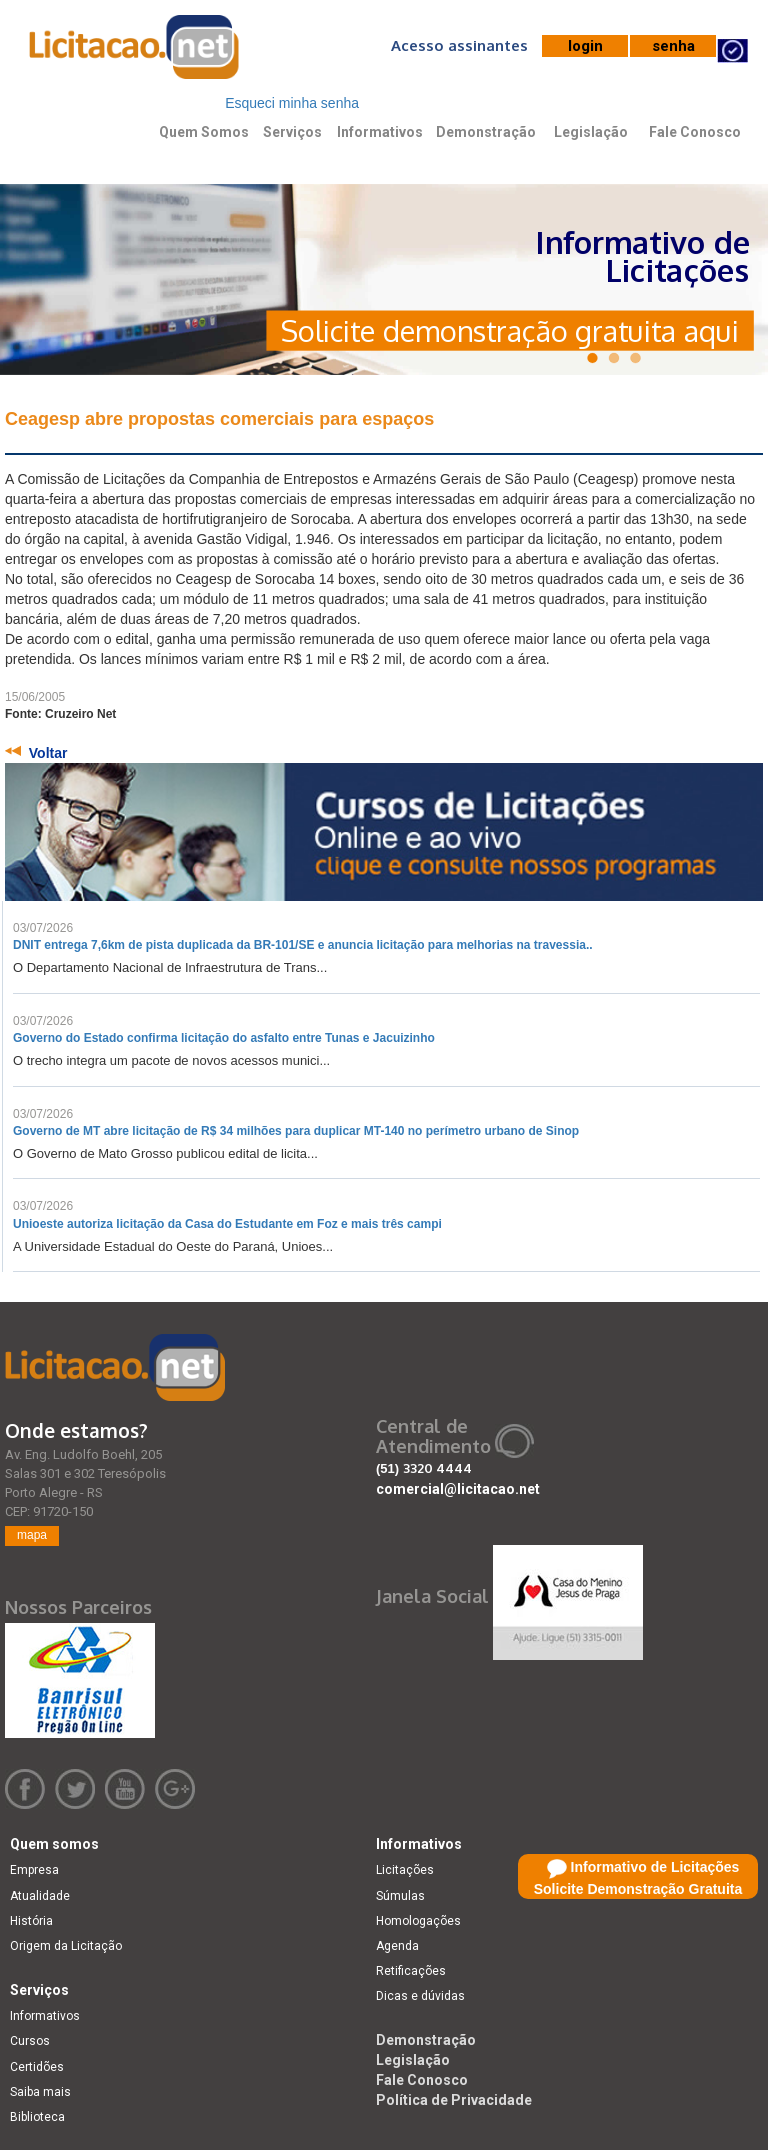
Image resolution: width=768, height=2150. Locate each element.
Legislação (591, 132)
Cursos (30, 2041)
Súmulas (400, 1896)
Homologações (418, 1921)
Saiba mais (40, 2092)
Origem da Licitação (66, 1946)
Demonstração (486, 132)
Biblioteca (37, 2117)
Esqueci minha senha (292, 103)
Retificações (411, 1971)
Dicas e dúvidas (420, 1996)
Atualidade (40, 1896)
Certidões (37, 2067)
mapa (32, 1535)
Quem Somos (204, 132)
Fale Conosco (695, 132)
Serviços (292, 132)
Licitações (405, 1870)
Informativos (380, 132)
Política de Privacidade (454, 2100)
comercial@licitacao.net (458, 1489)
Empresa (34, 1870)
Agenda (397, 1946)
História (31, 1921)
